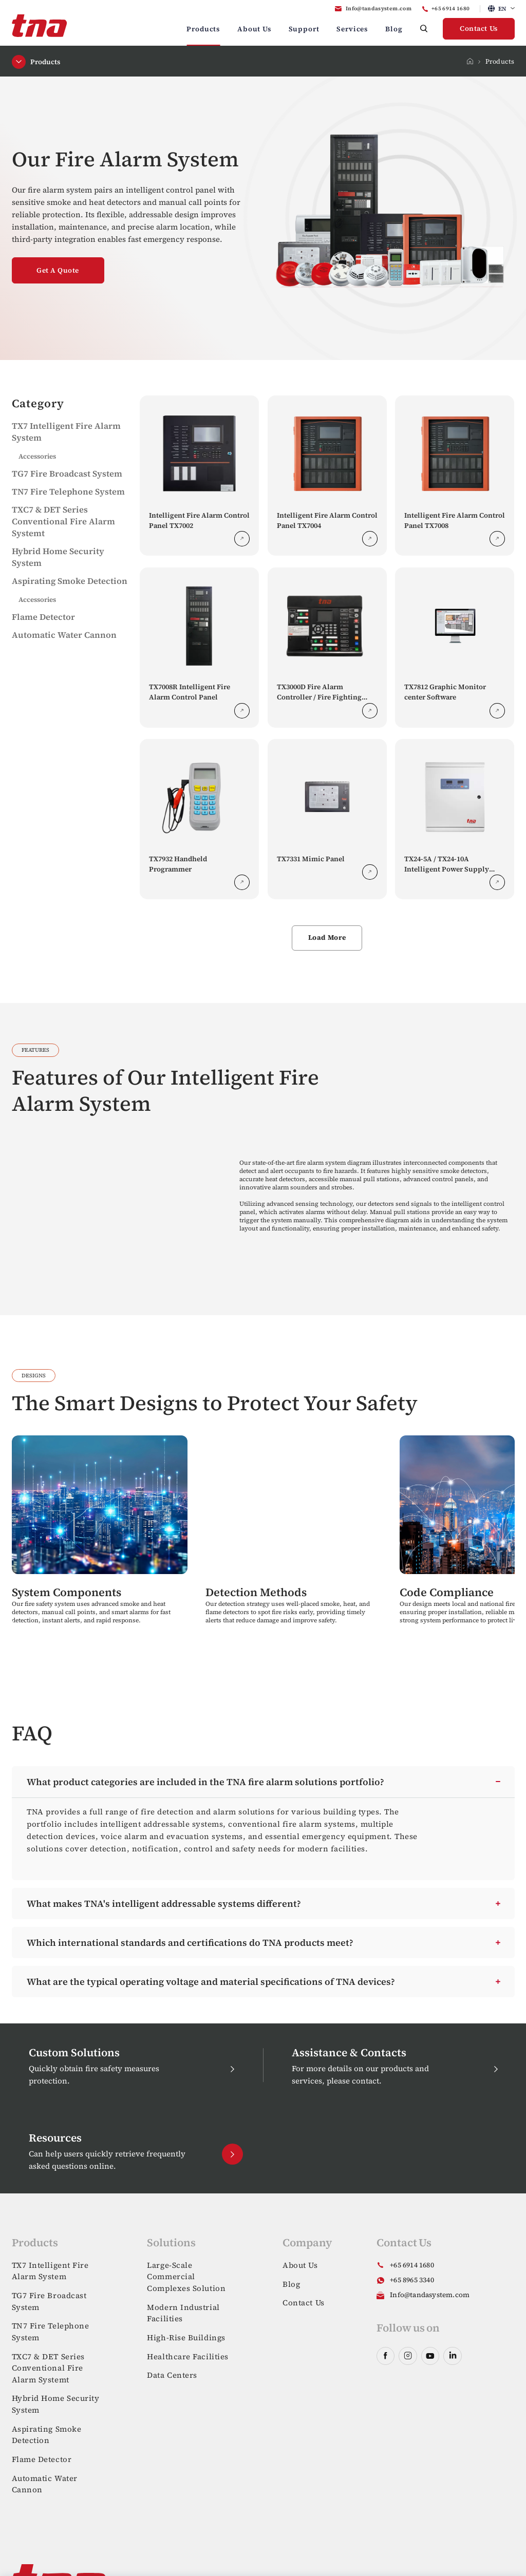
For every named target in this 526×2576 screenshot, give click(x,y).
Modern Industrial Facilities (183, 2313)
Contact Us (479, 28)
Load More (327, 937)
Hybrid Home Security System (56, 2404)
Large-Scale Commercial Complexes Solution (186, 2277)
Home (469, 61)
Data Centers (172, 2375)
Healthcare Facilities (188, 2356)
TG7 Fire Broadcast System (67, 474)
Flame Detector (43, 617)
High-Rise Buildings (186, 2337)
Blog (393, 29)
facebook (385, 2356)
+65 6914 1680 (450, 8)
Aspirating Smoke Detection (69, 581)
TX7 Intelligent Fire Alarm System (50, 2271)
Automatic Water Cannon (64, 635)
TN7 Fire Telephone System (68, 492)
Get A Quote (57, 270)
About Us (254, 29)
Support (304, 29)
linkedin (452, 2356)
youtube (430, 2356)
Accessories (37, 456)
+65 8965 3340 (412, 2280)
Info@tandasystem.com (378, 8)
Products (203, 29)
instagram (408, 2356)
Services (352, 29)
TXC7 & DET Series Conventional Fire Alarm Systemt (63, 521)
